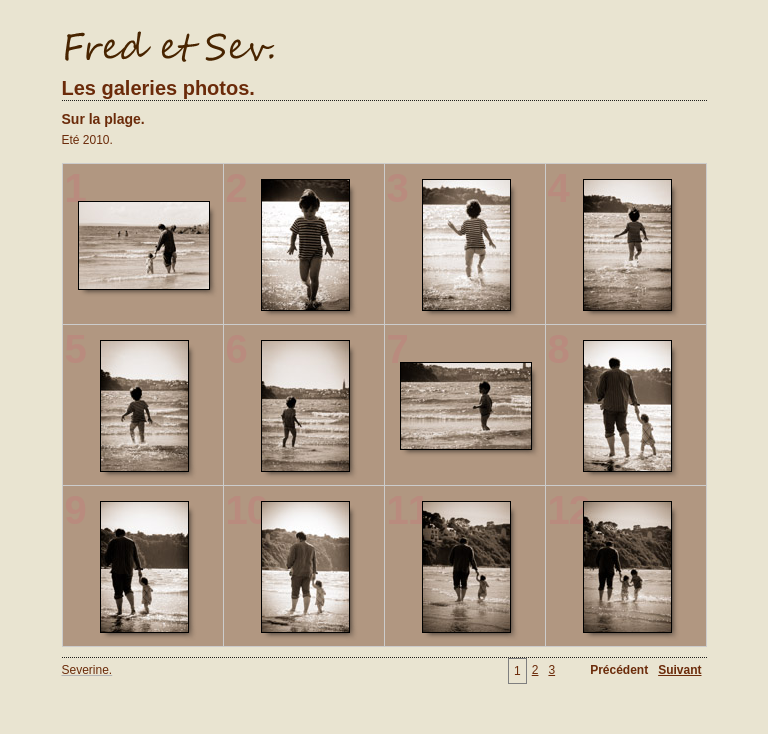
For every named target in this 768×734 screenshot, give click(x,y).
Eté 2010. (87, 140)
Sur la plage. (103, 119)
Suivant (679, 670)
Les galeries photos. (158, 88)
